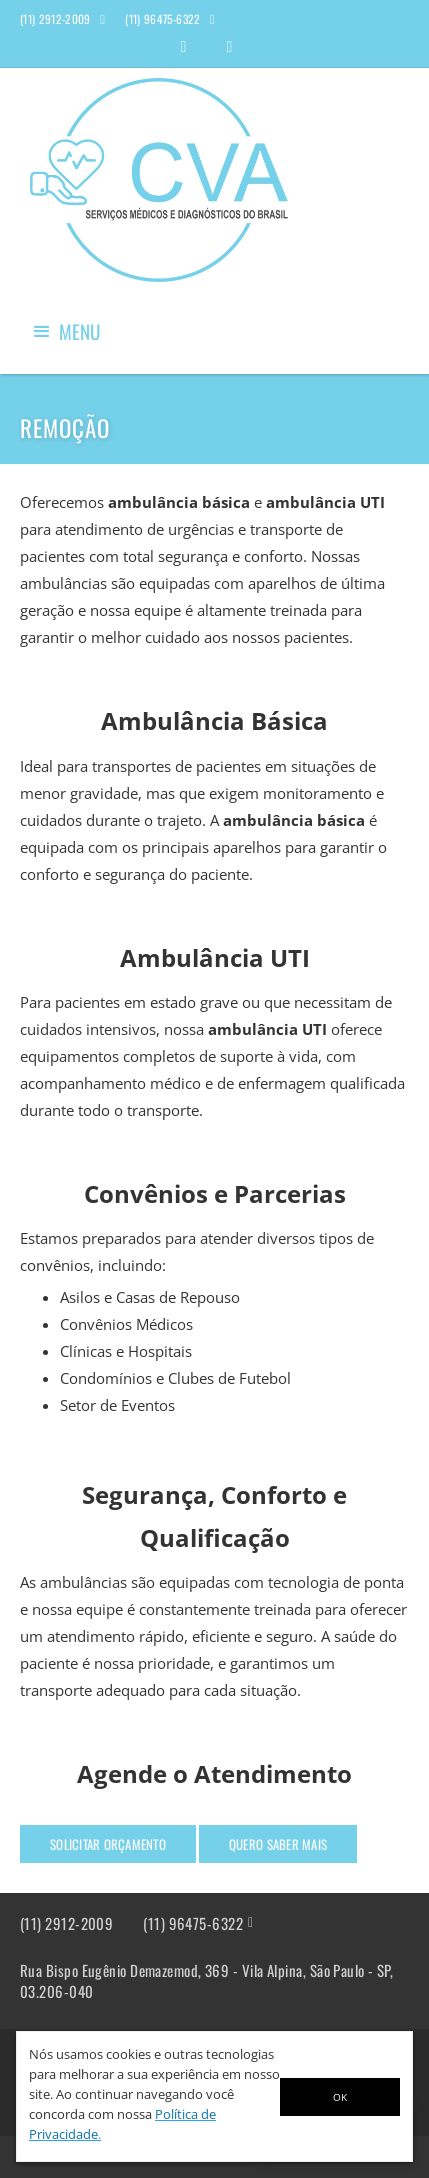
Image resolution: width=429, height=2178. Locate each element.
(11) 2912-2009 (66, 1923)
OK (340, 2097)
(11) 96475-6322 (193, 1923)
